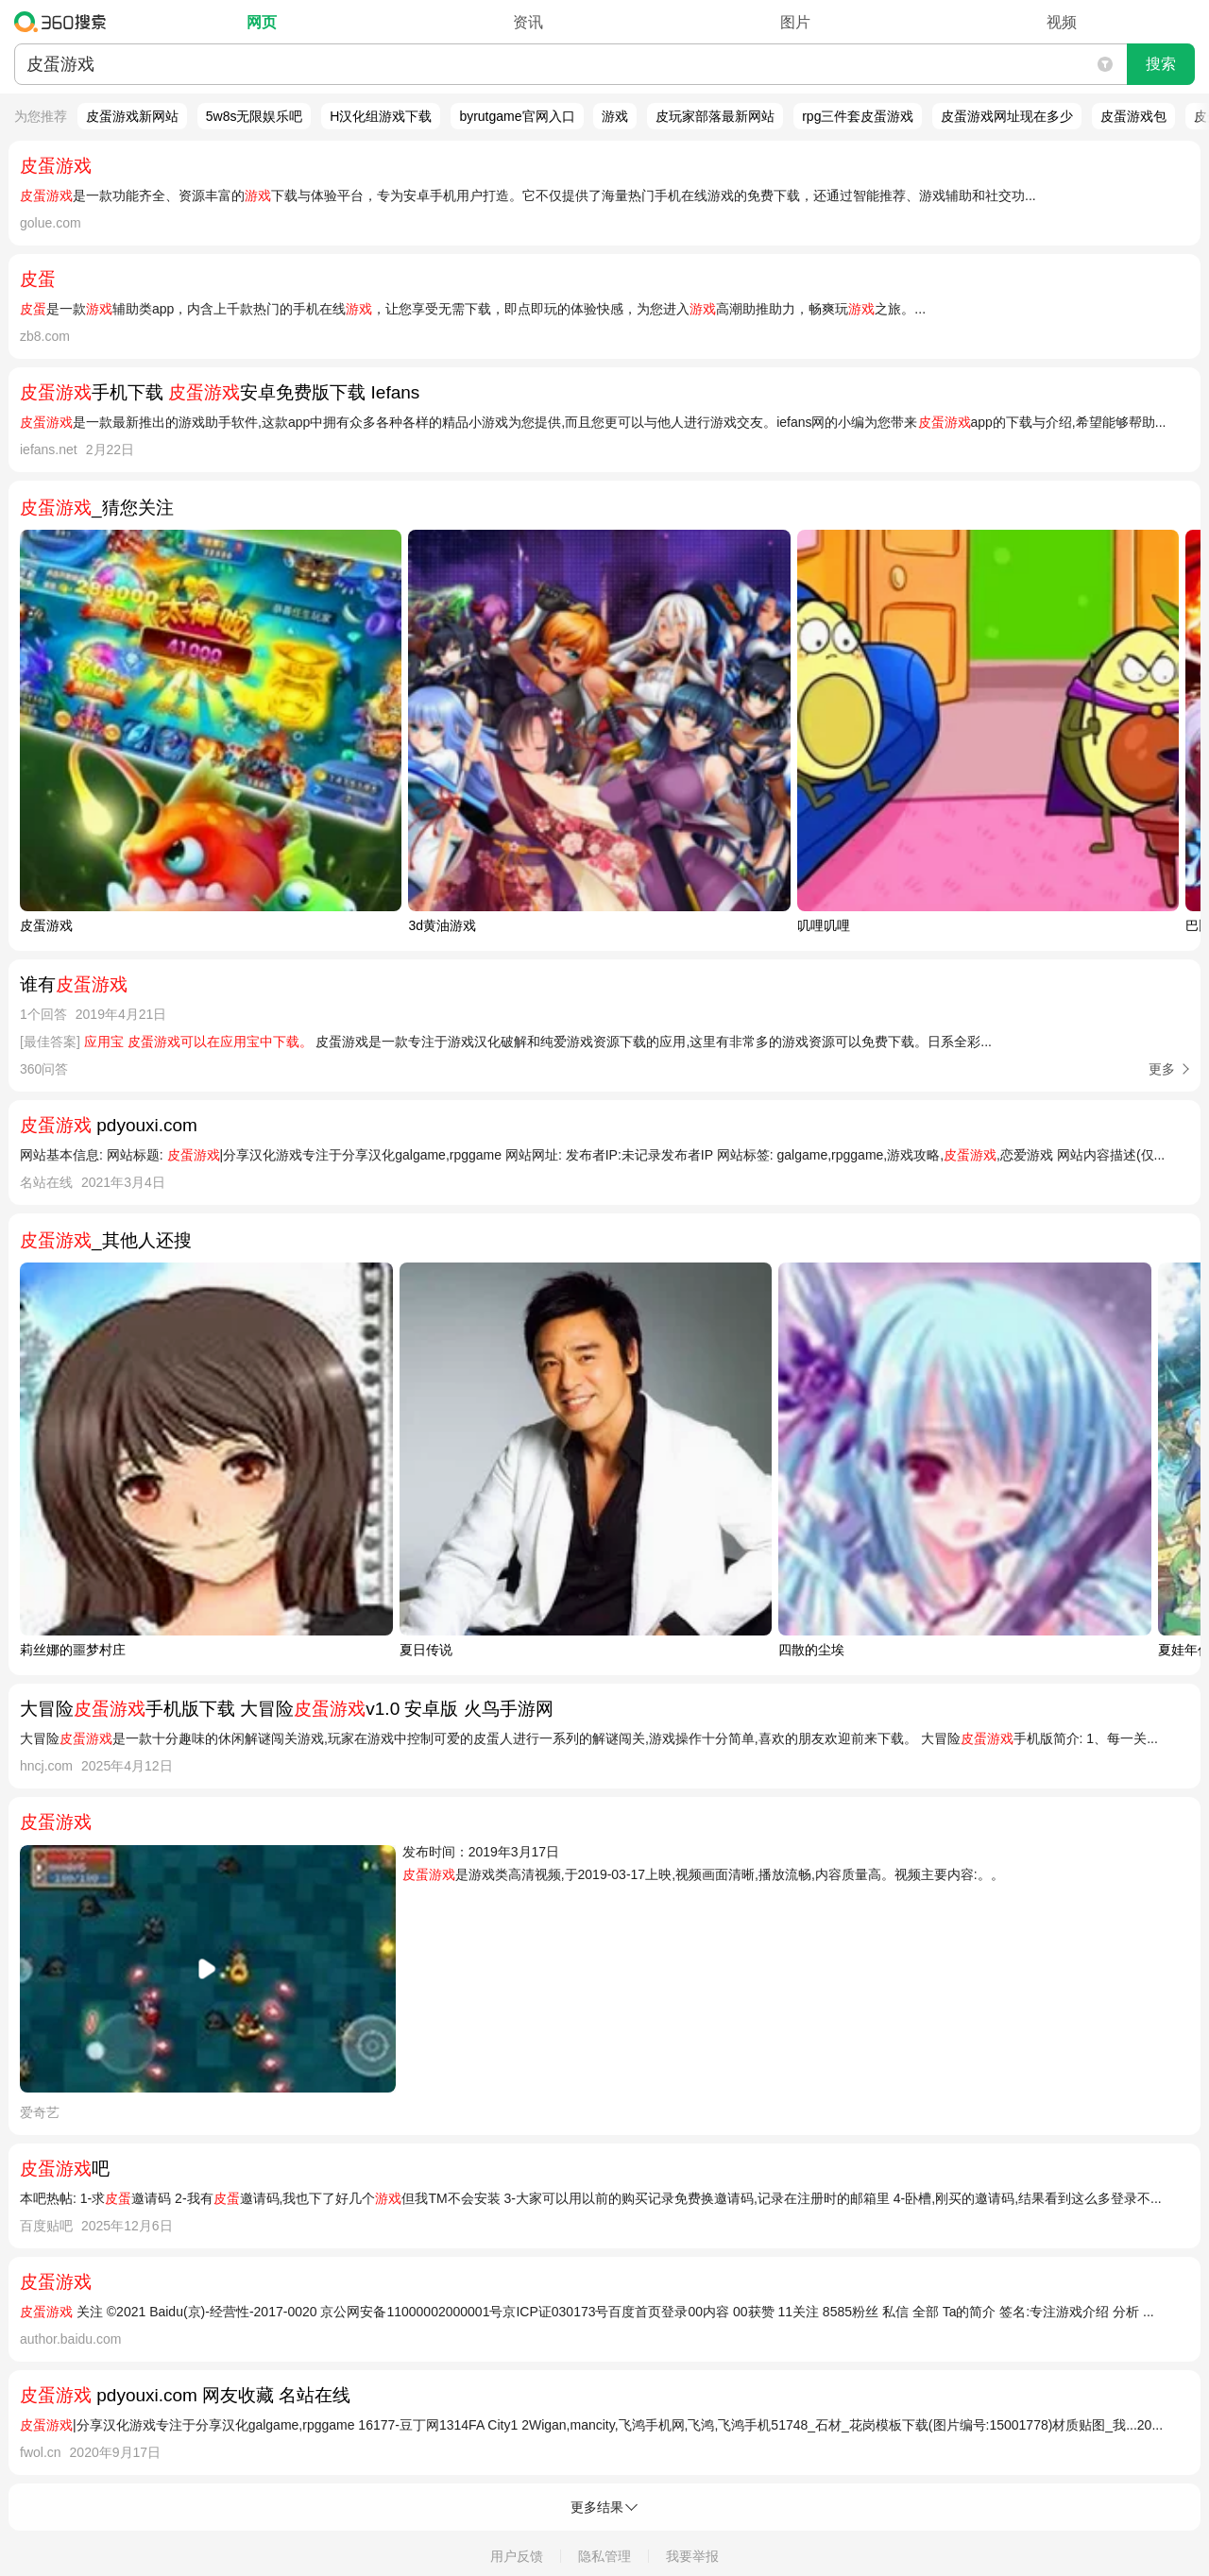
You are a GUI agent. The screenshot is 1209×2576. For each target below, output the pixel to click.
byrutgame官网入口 (516, 116)
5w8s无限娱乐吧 (254, 116)
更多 (1162, 1068)
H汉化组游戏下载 (381, 116)
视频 (1062, 22)
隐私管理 (604, 2556)
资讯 (528, 22)
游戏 (615, 116)
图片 (795, 22)
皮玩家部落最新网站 (715, 116)
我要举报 (692, 2556)
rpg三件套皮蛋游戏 (857, 116)
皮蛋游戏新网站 (132, 116)
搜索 (1161, 64)
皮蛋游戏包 (1133, 116)
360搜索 (64, 21)
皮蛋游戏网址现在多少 (1007, 116)
